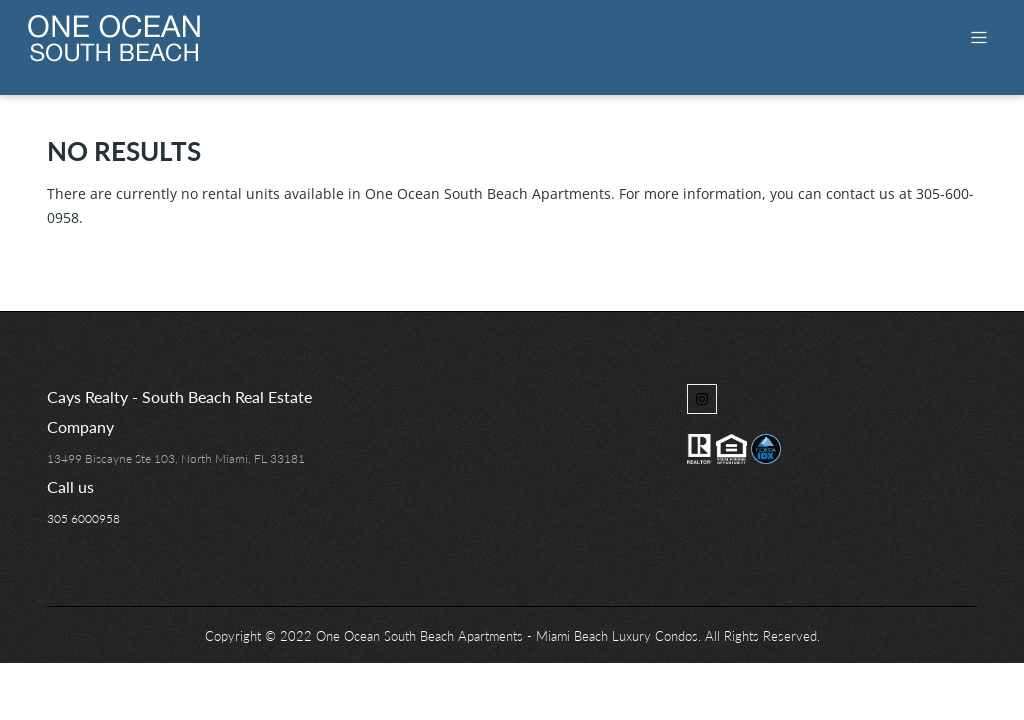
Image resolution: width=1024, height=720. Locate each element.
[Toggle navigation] (979, 37)
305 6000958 (83, 518)
